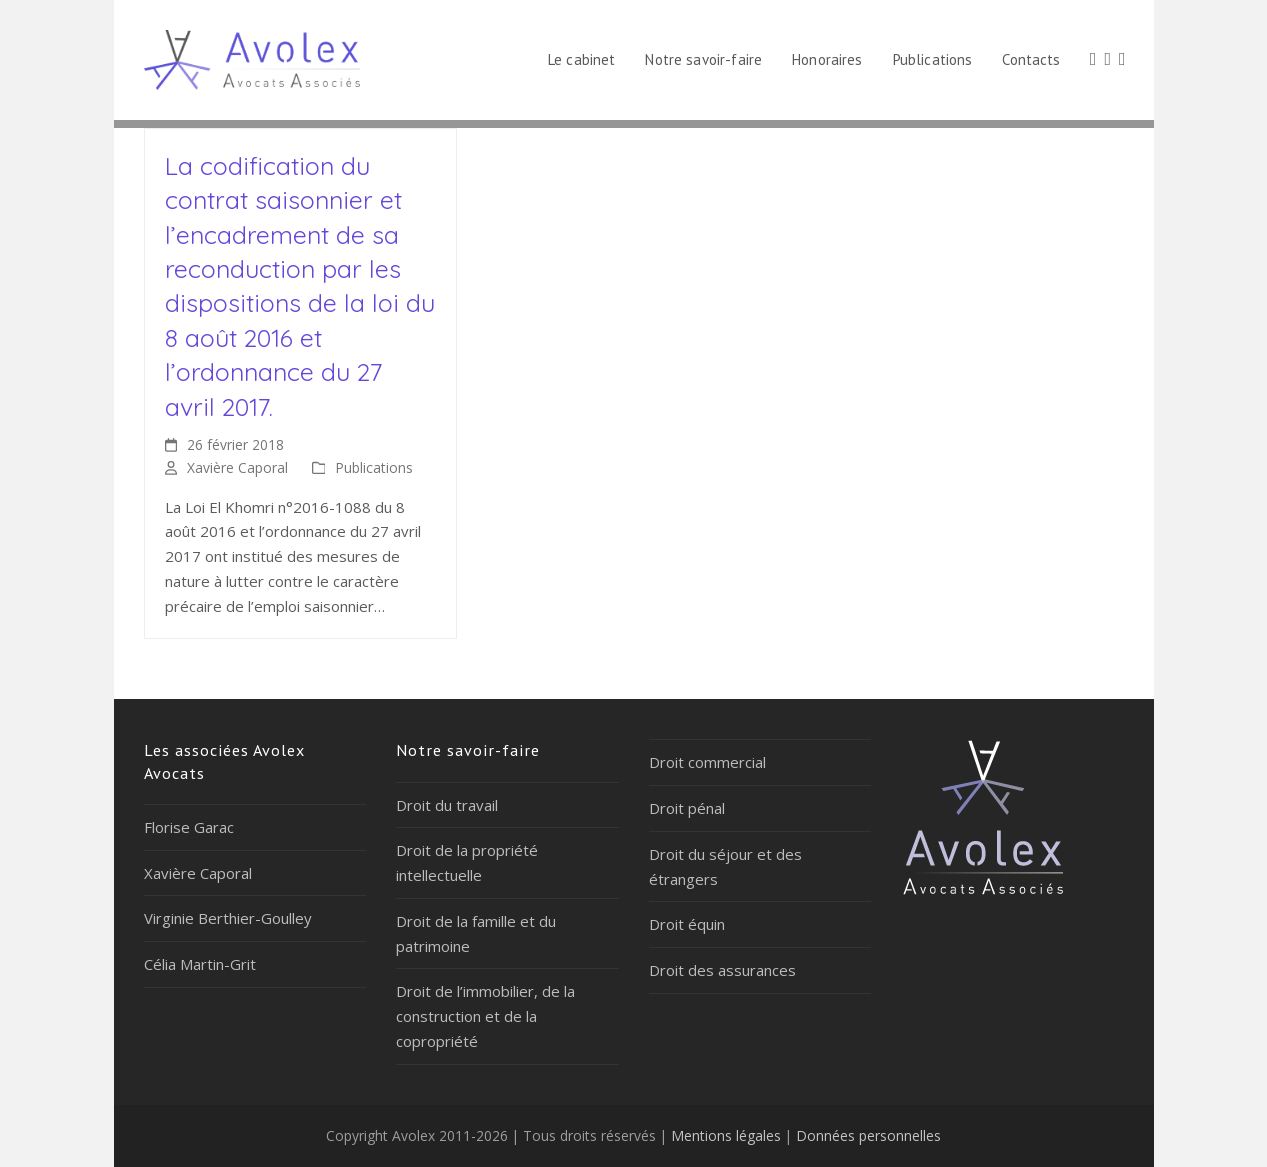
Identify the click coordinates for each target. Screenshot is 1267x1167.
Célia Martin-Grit (200, 964)
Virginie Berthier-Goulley (228, 918)
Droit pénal (687, 808)
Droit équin (687, 924)
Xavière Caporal (237, 467)
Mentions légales (726, 1135)
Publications (374, 467)
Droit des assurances (722, 970)
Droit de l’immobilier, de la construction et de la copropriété (485, 1016)
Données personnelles (868, 1135)
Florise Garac (189, 827)
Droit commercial (707, 762)
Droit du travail (447, 805)
